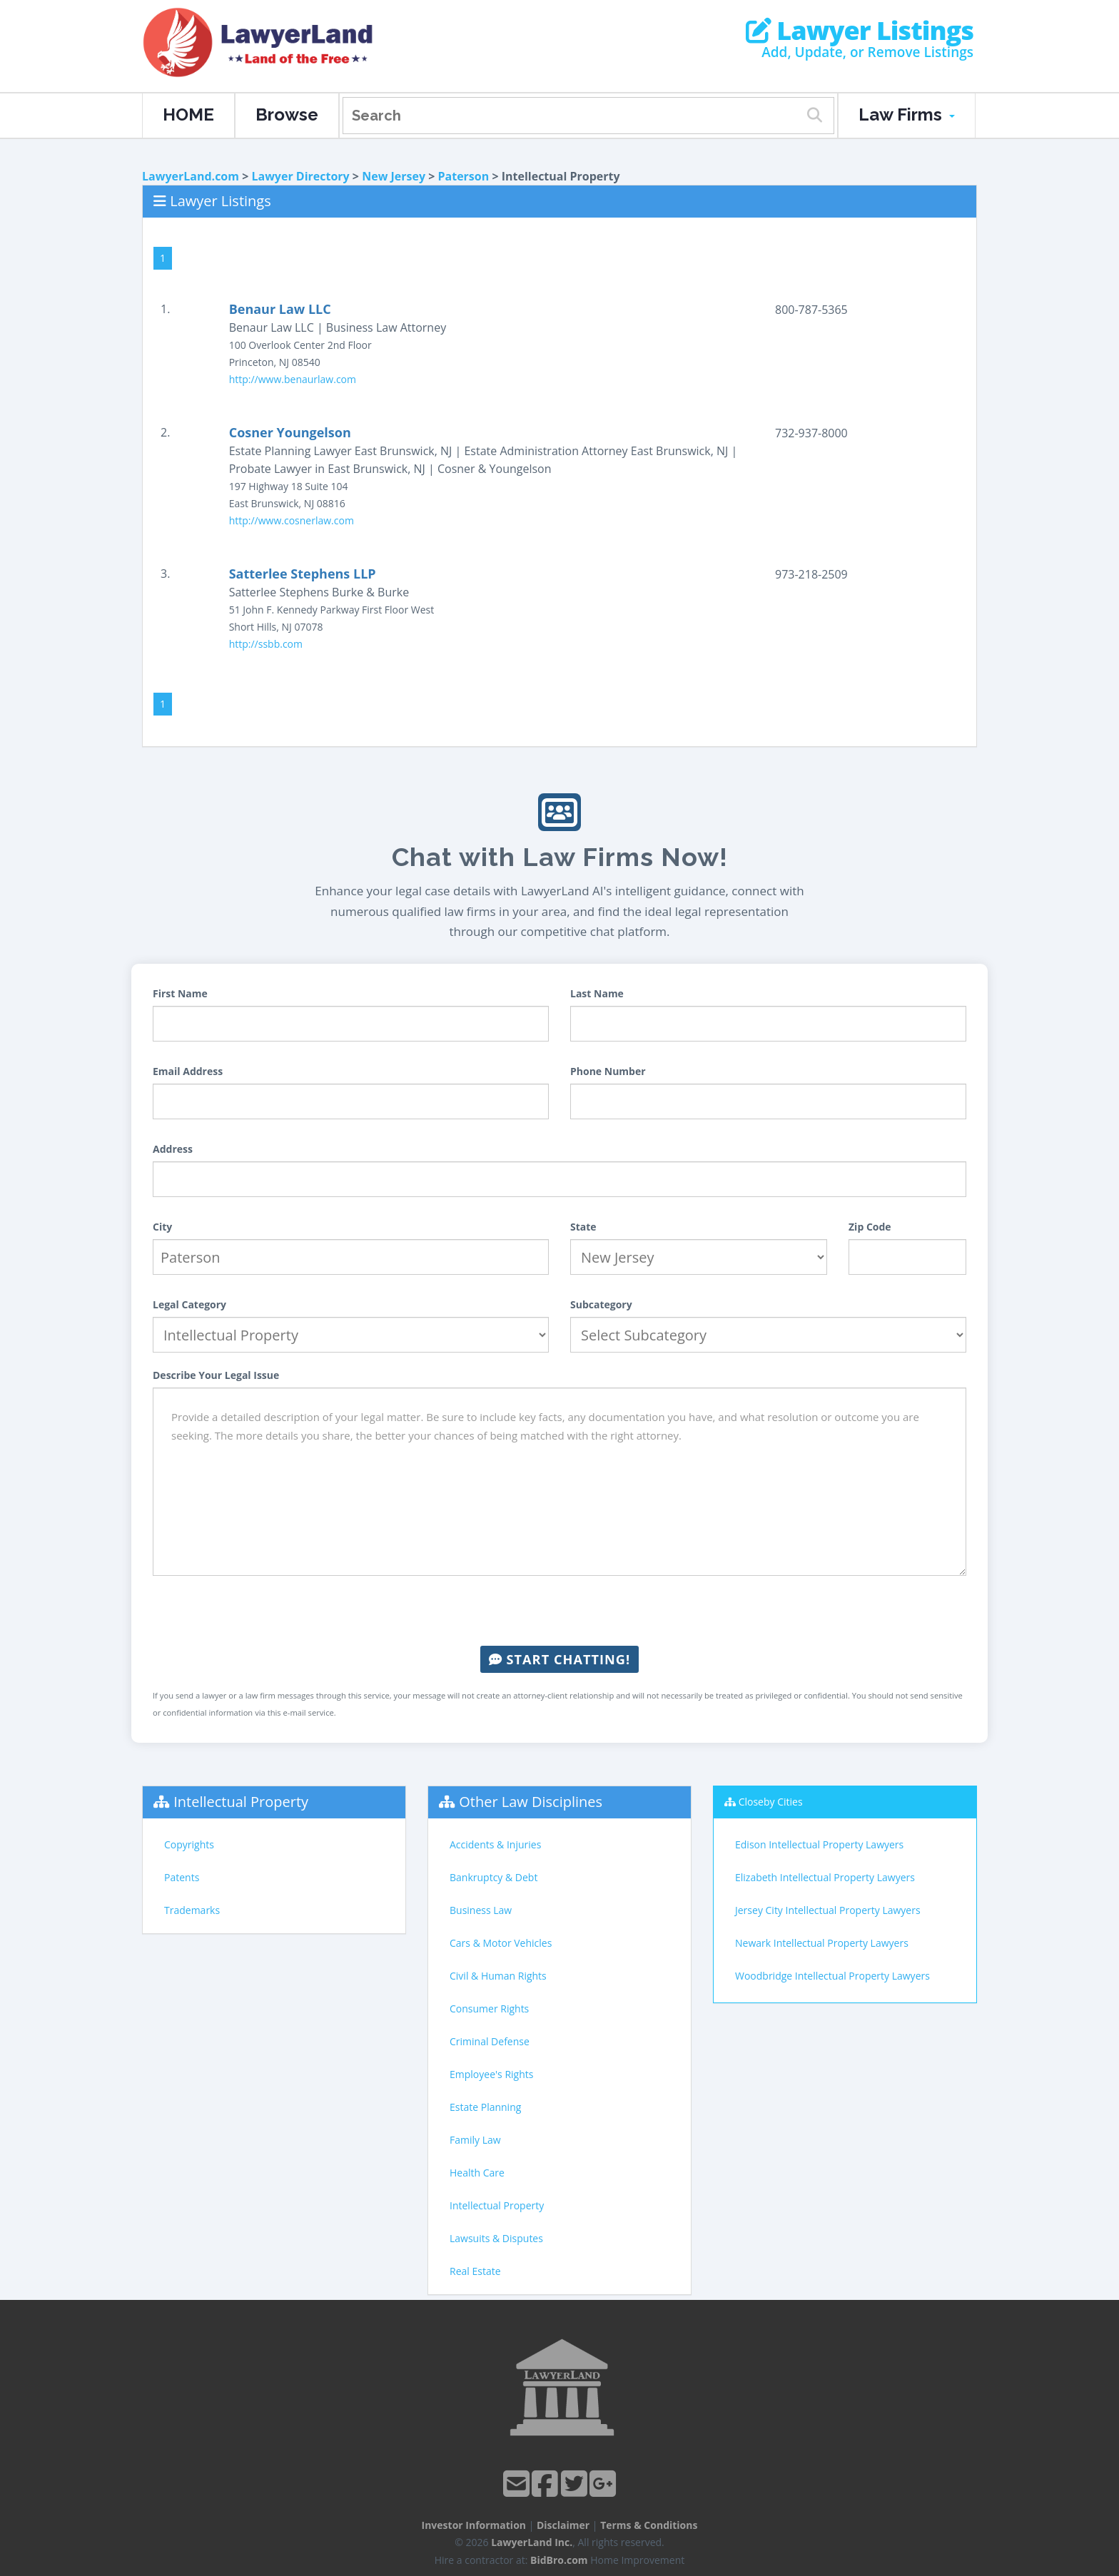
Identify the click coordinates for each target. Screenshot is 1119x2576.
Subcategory (601, 1304)
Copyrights (189, 1844)
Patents (181, 1877)
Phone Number (608, 1071)
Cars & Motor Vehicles (501, 1943)
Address (173, 1149)
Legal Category (189, 1304)
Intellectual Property (240, 1801)
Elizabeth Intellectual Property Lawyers (825, 1877)
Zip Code (870, 1226)
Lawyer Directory (300, 176)
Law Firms (907, 114)
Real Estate (475, 2271)
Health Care (477, 2172)
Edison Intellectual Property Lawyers (819, 1844)
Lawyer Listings (859, 31)
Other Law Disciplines (530, 1801)
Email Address (188, 1071)
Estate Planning (485, 2107)
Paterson (463, 176)
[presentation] (559, 1611)
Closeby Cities (771, 1801)
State (583, 1226)
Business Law (481, 1910)
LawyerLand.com (190, 176)
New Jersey (393, 176)
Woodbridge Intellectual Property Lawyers (832, 1975)
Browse (286, 114)
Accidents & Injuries (495, 1844)
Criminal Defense (490, 2041)
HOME (188, 114)
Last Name (597, 993)
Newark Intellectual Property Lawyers (821, 1943)
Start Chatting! (559, 1659)
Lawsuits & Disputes (496, 2238)
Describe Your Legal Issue (216, 1375)
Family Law (475, 2140)
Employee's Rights (491, 2074)
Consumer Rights (489, 2008)
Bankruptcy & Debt (493, 1877)
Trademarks (192, 1910)
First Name (180, 993)
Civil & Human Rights (498, 1975)
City (162, 1226)
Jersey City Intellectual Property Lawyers (828, 1910)
